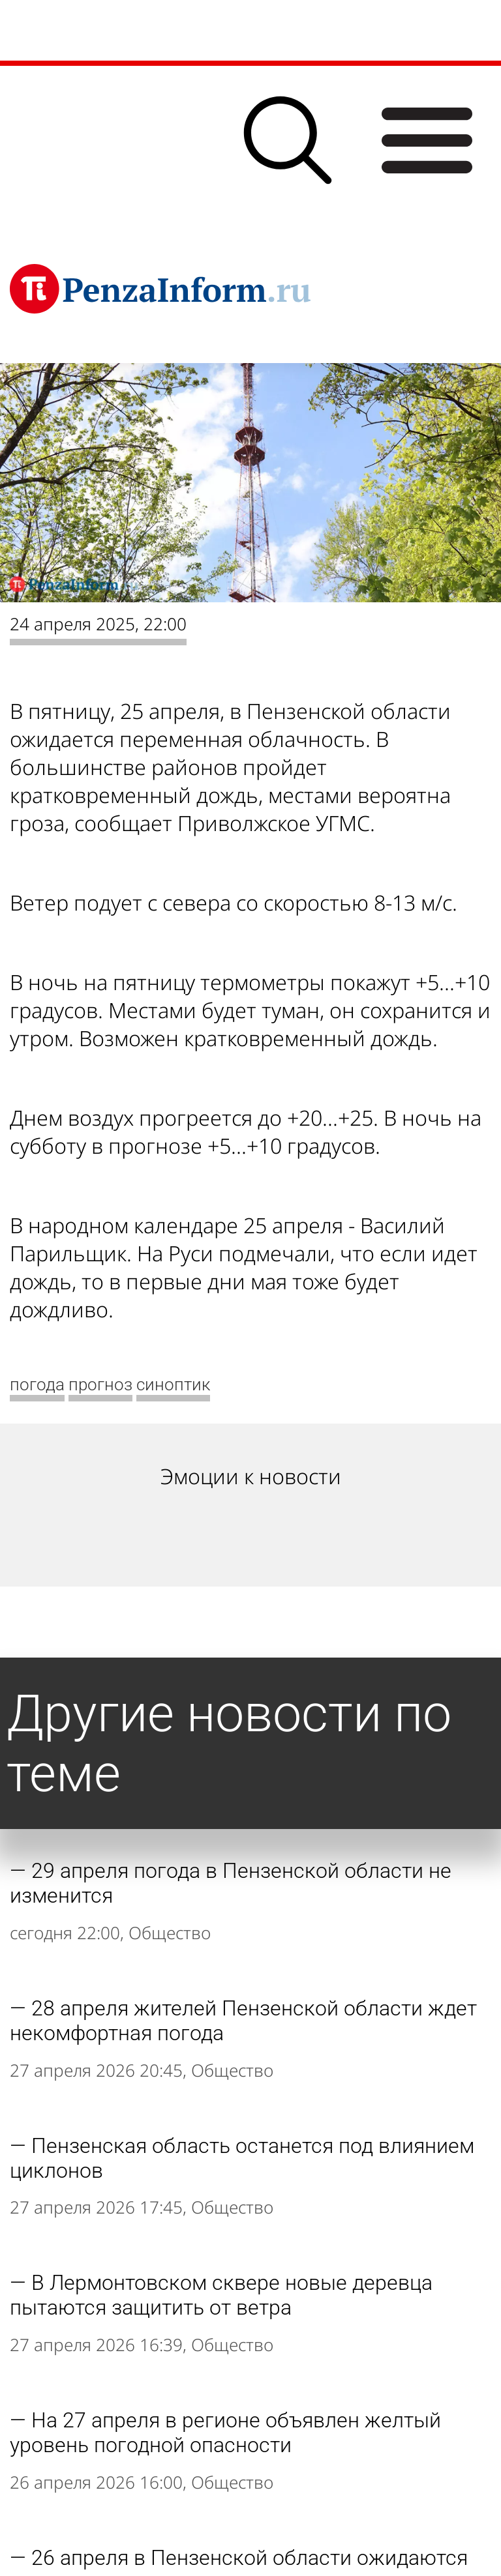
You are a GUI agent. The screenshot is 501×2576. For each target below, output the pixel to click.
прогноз (100, 1384)
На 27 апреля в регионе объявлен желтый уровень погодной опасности (225, 2432)
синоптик (173, 1384)
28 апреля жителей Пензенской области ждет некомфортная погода (243, 2020)
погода (37, 1384)
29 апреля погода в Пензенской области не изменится (230, 1883)
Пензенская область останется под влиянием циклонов (242, 2158)
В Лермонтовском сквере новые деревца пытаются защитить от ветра (221, 2295)
